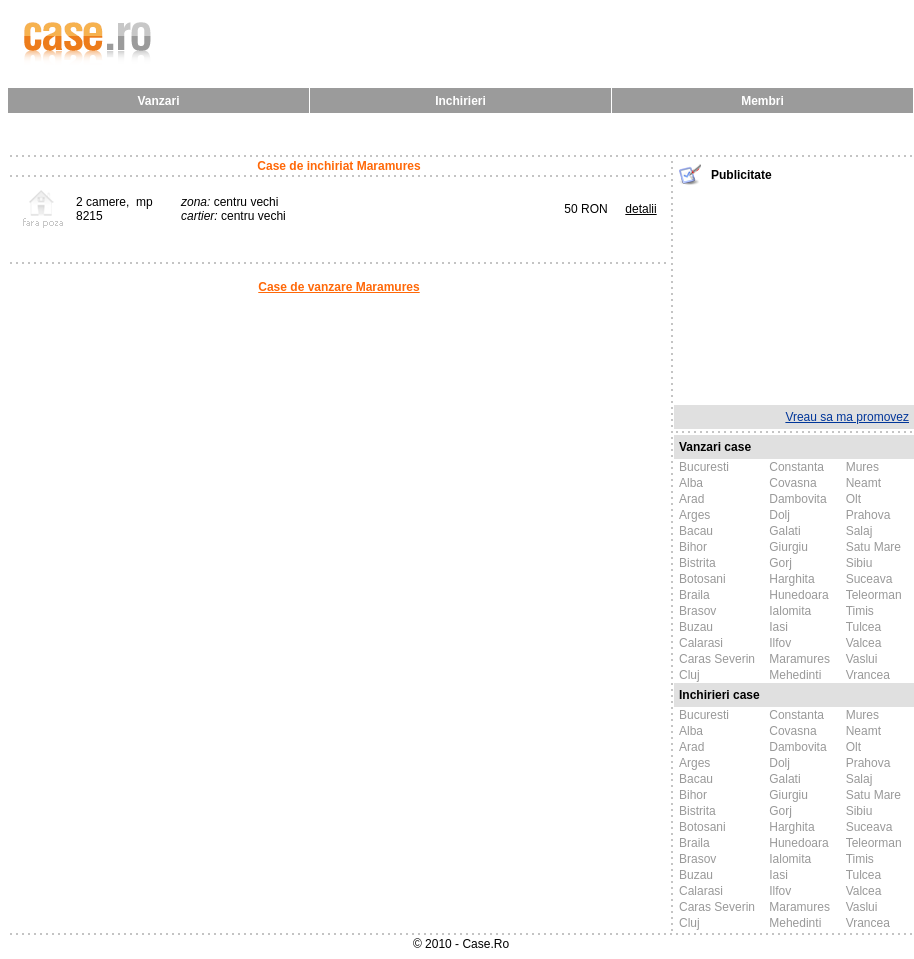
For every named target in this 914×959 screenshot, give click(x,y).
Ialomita (790, 611)
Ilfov (780, 643)
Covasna (792, 483)
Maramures (799, 659)
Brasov (697, 611)
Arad (691, 499)
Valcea (864, 643)
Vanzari (158, 101)
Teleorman (874, 595)
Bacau (696, 531)
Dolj (779, 515)
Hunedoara (798, 595)
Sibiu (859, 563)
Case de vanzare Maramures (338, 287)
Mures (862, 467)
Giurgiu (788, 547)
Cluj (689, 675)
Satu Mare (873, 547)
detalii (640, 209)
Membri (762, 101)
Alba (691, 483)
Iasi (778, 627)
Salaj (859, 531)
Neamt (863, 483)
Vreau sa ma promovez (847, 417)
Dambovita (797, 499)
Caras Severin (717, 659)
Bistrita (697, 563)
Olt (853, 499)
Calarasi (701, 643)
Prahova (868, 515)
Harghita (791, 579)
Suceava (869, 579)
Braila (694, 595)
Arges (694, 515)
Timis (860, 611)
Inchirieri (460, 101)
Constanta (796, 467)
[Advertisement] (794, 293)
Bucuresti (704, 467)
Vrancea (868, 675)
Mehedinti (795, 675)
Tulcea (864, 627)
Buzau (696, 627)
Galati (784, 531)
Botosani (702, 579)
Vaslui (862, 659)
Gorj (780, 563)
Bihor (693, 547)
